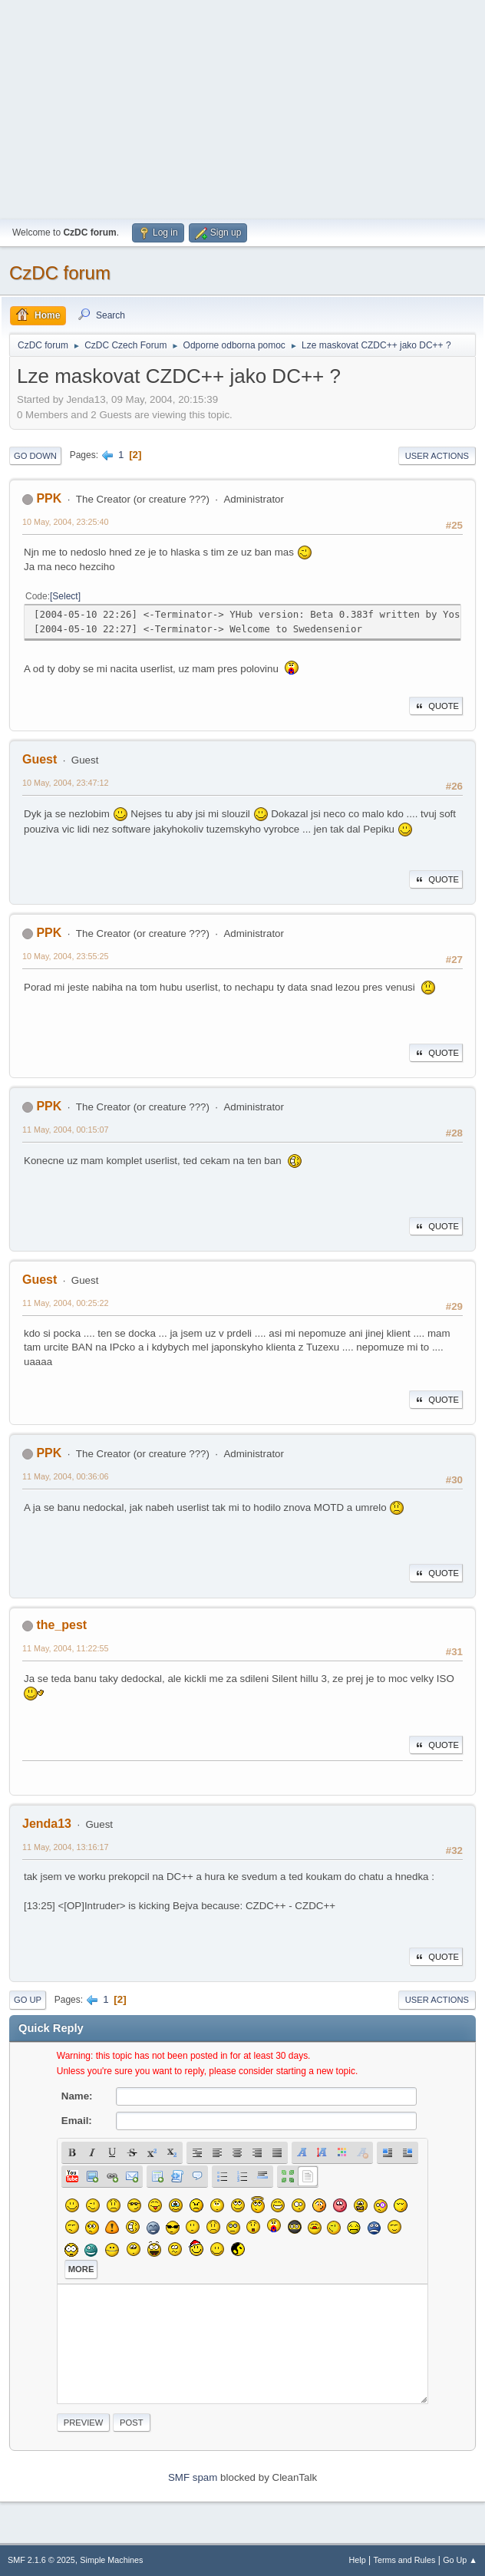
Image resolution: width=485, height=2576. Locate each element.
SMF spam (192, 2477)
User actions (437, 455)
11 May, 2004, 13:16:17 (65, 1847)
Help (357, 2559)
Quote (436, 706)
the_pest (61, 1624)
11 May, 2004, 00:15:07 (65, 1129)
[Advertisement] (242, 107)
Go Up (27, 1999)
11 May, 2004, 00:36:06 (65, 1476)
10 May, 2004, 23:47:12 (65, 782)
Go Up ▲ (460, 2559)
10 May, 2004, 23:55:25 (65, 956)
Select (65, 596)
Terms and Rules (405, 2559)
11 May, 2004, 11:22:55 (65, 1648)
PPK (48, 498)
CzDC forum (60, 272)
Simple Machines (111, 2559)
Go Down (35, 455)
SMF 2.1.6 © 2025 (41, 2559)
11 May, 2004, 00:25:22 (65, 1303)
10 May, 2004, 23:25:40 (65, 521)
